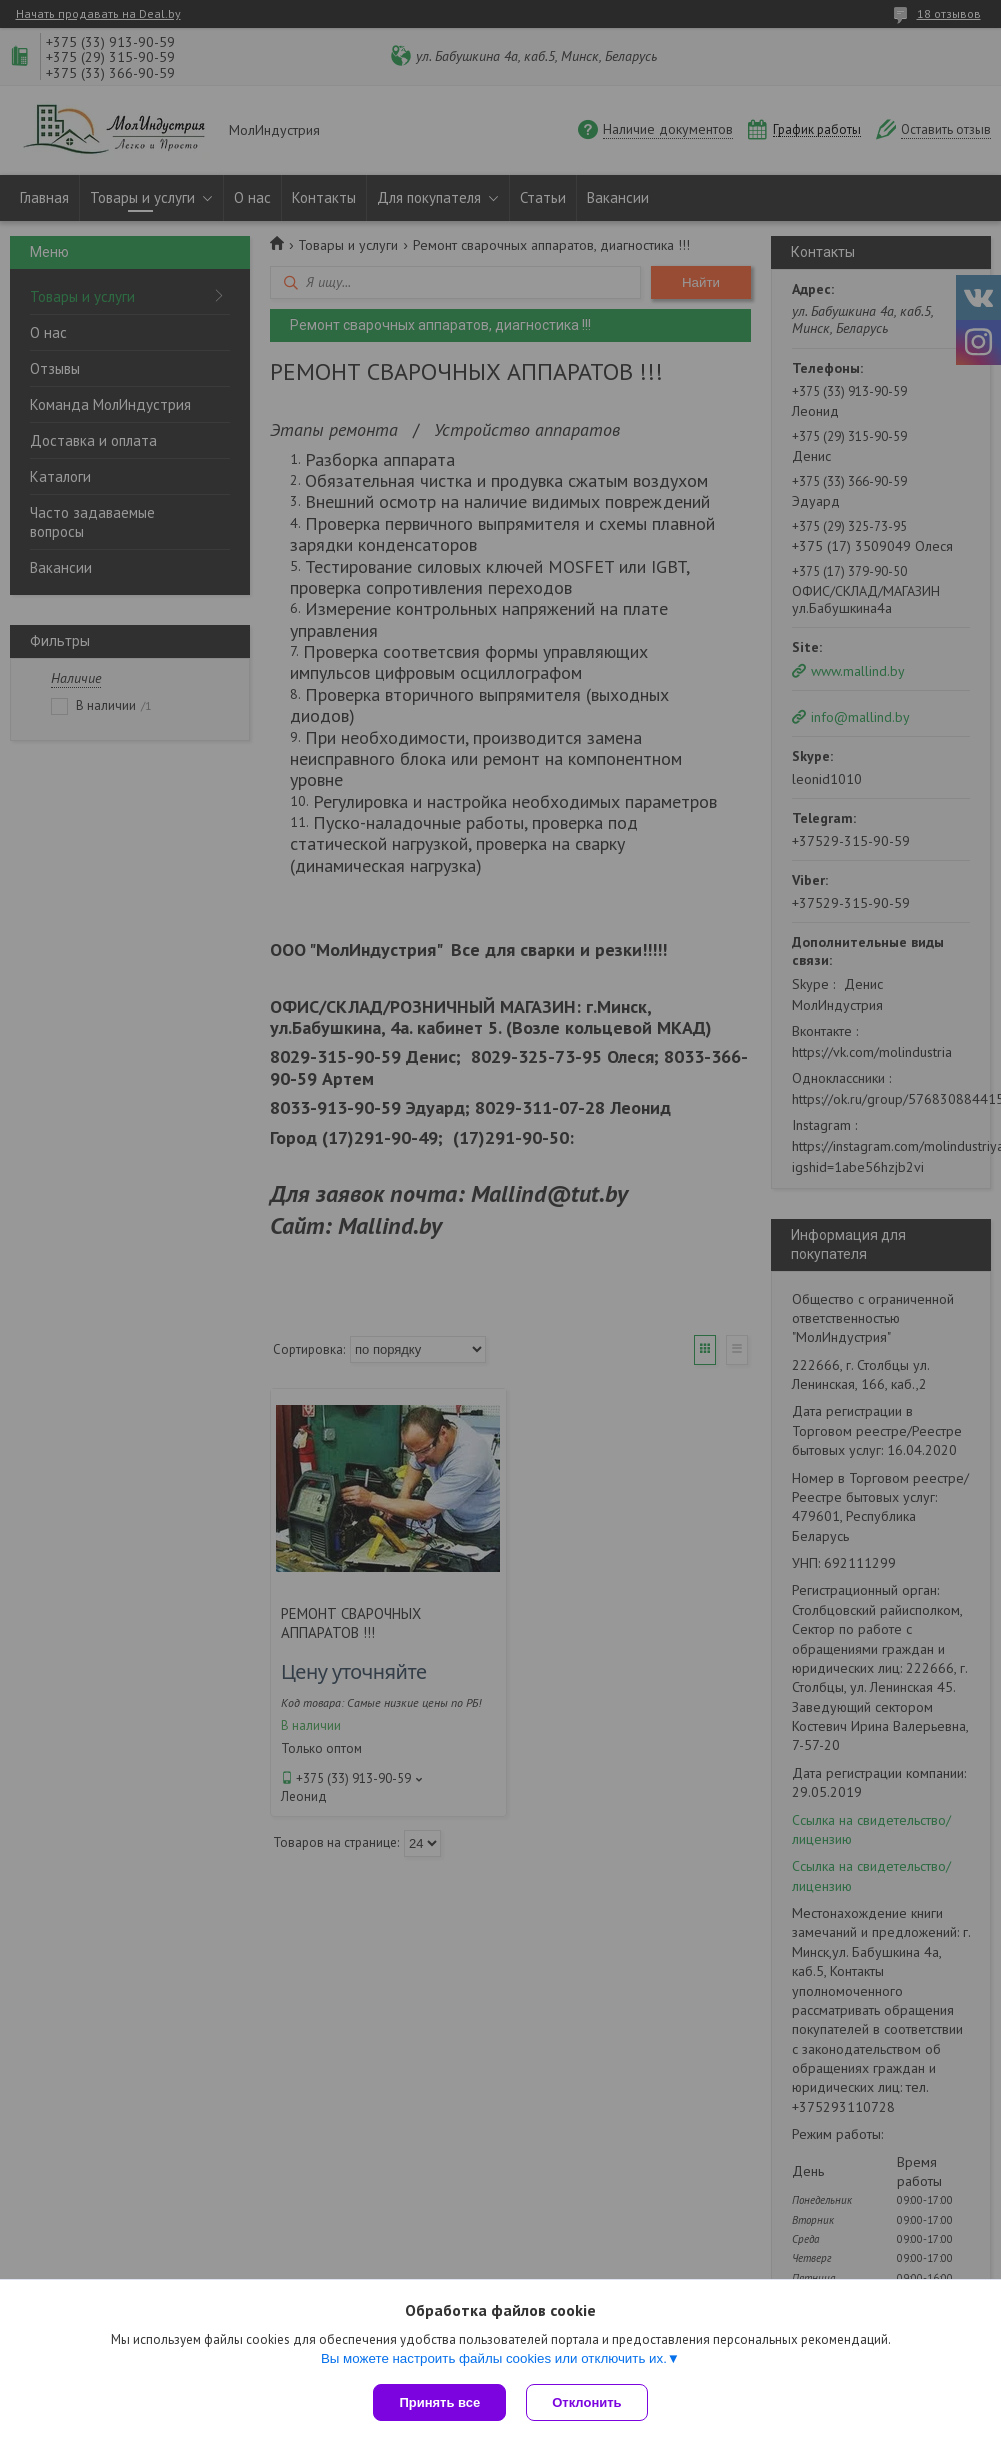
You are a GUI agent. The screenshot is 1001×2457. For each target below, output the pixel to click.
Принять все (439, 2402)
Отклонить (586, 2402)
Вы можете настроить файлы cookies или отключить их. (494, 2358)
